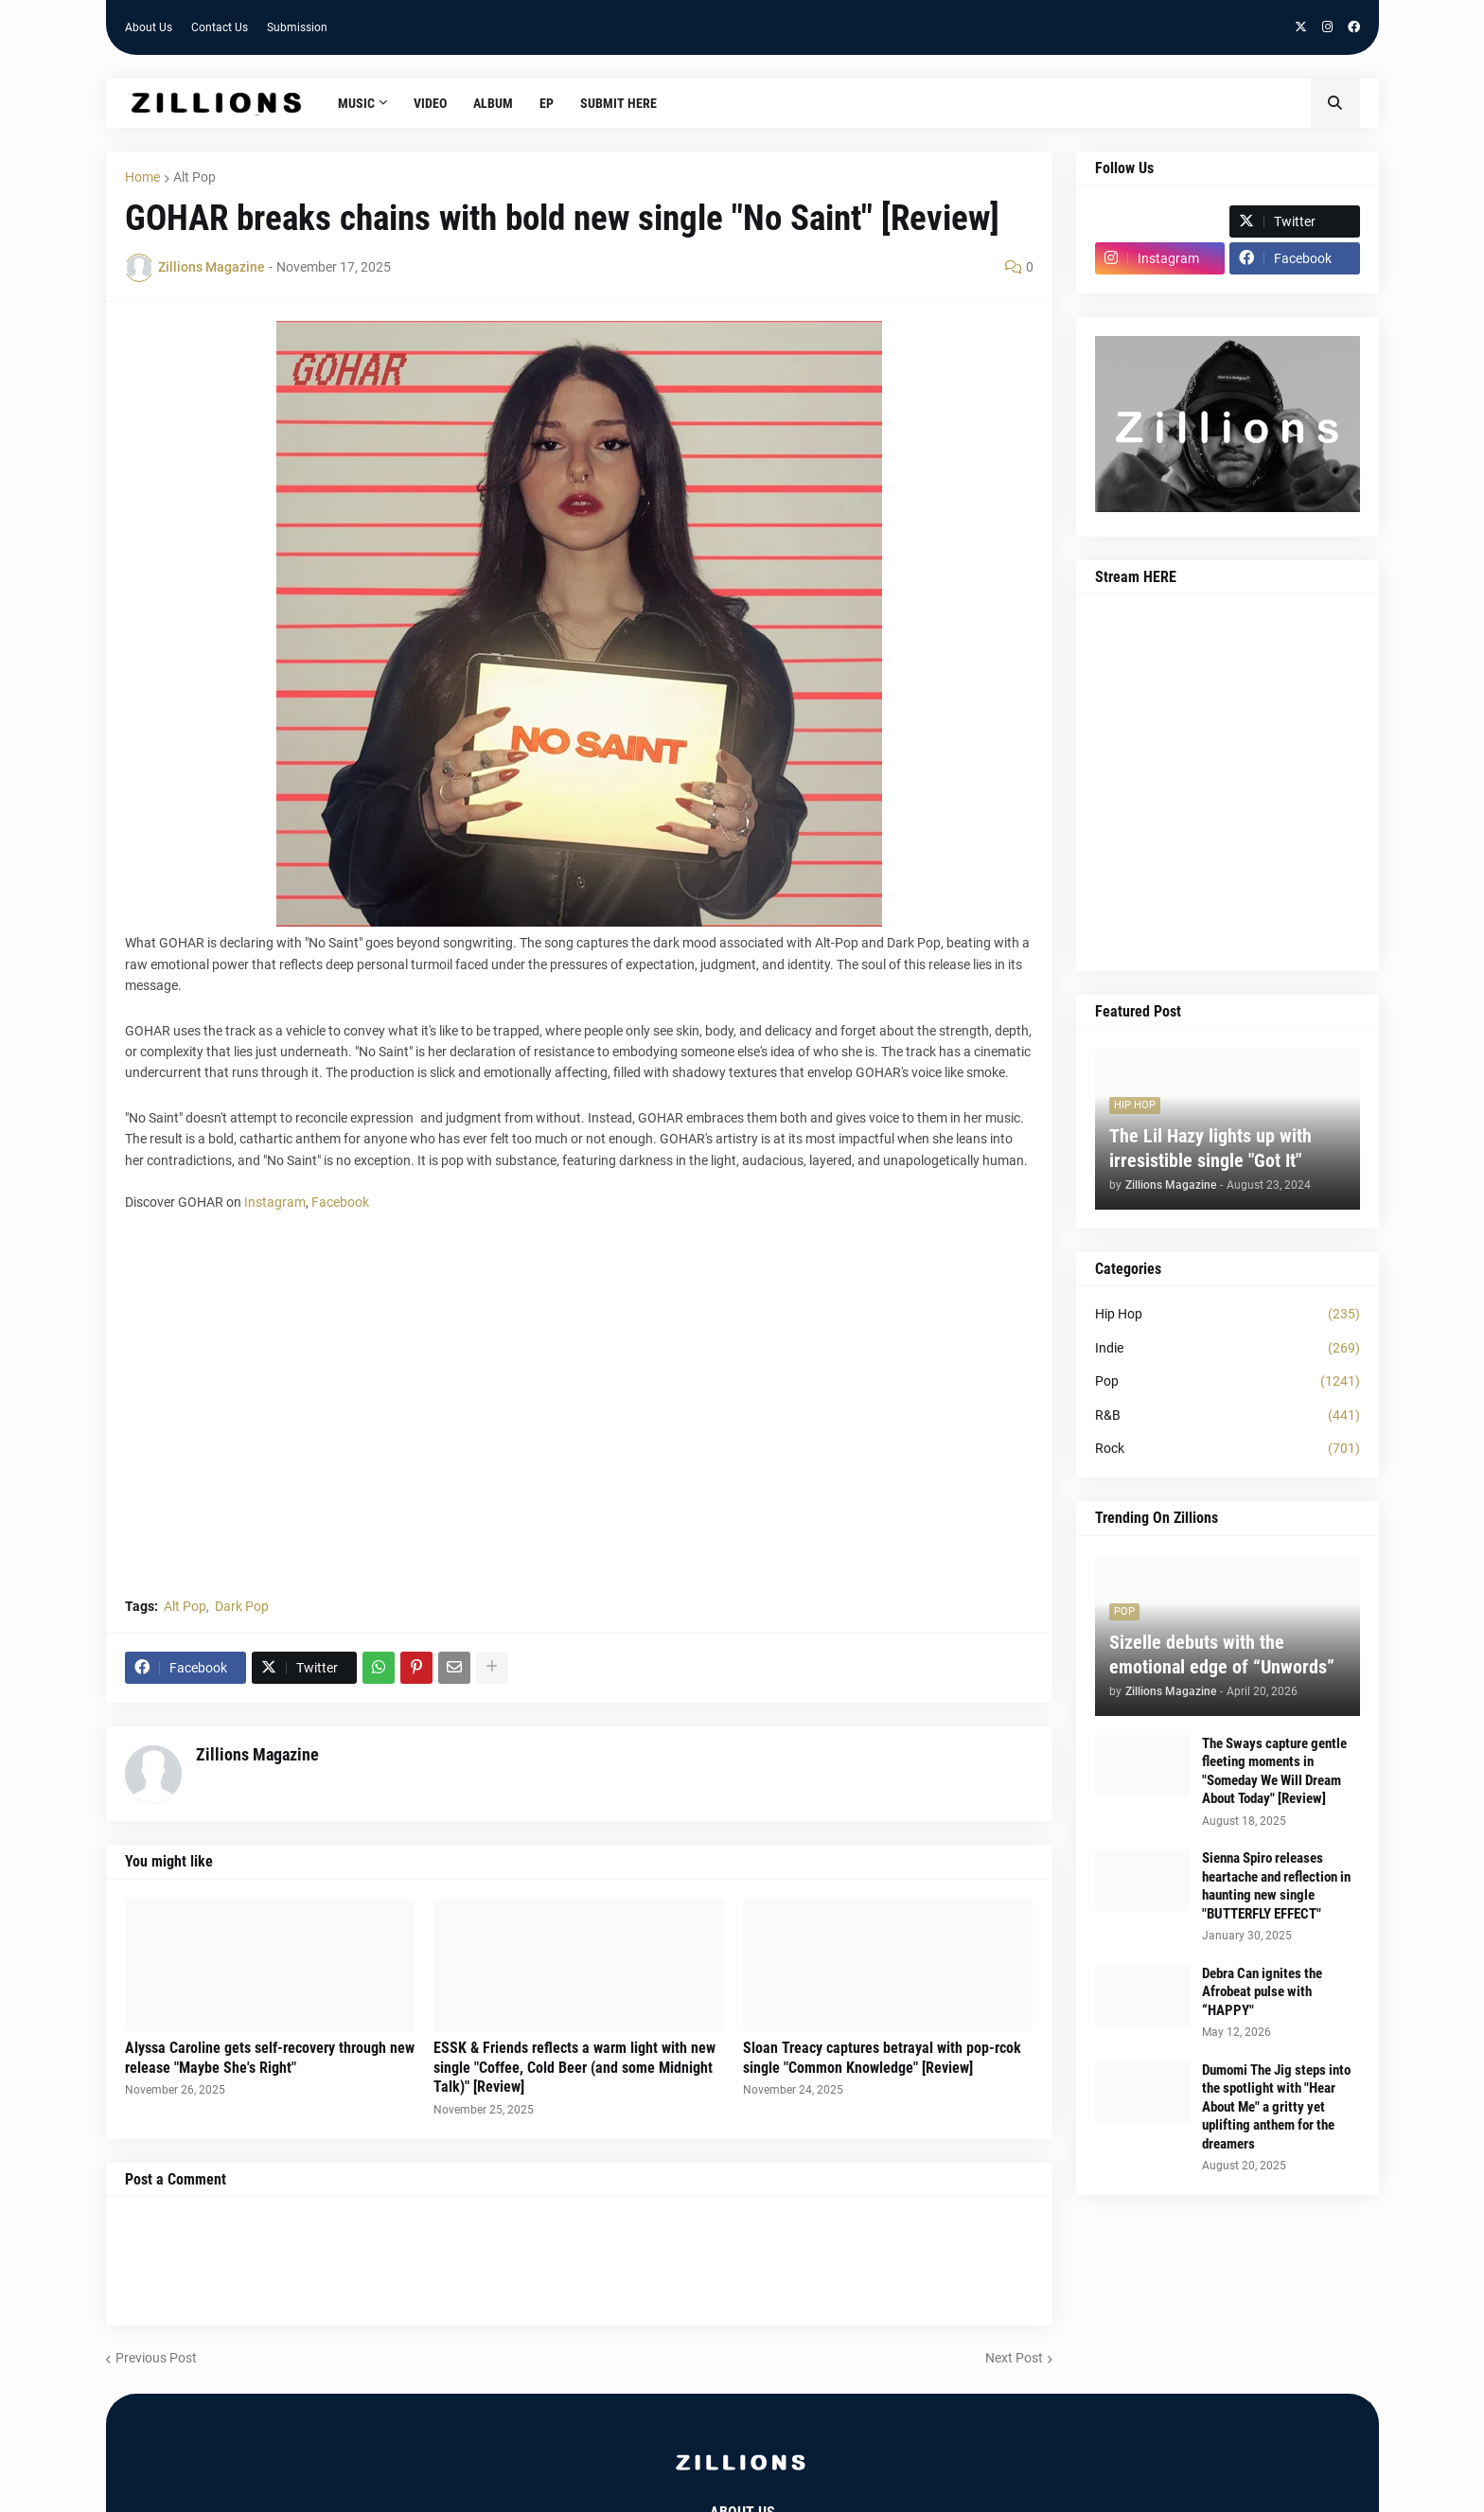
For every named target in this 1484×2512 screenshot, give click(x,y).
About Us (148, 27)
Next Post (1014, 2357)
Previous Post (156, 2357)
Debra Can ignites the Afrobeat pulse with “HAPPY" (1262, 1992)
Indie (1227, 1348)
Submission (297, 27)
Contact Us (219, 27)
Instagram (275, 1202)
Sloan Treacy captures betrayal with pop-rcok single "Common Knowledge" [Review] (882, 2058)
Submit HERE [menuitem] (618, 103)
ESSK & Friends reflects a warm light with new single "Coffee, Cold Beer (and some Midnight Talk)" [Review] (574, 2067)
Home (142, 177)
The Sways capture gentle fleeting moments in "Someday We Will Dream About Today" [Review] (1274, 1771)
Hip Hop (1227, 1314)
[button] (1335, 103)
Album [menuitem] (493, 103)
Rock (1227, 1449)
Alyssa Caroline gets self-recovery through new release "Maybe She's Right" (270, 2058)
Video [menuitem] (430, 103)
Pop (1227, 1381)
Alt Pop (194, 177)
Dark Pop (242, 1606)
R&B (1227, 1415)
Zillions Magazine (257, 1754)
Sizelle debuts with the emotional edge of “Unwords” (1221, 1654)
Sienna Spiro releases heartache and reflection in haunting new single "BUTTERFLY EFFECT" (1276, 1885)
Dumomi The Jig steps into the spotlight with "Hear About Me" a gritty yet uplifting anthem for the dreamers (1276, 2106)
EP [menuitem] (546, 103)
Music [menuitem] (356, 103)
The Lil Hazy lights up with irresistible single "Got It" (1210, 1148)
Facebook (340, 1202)
